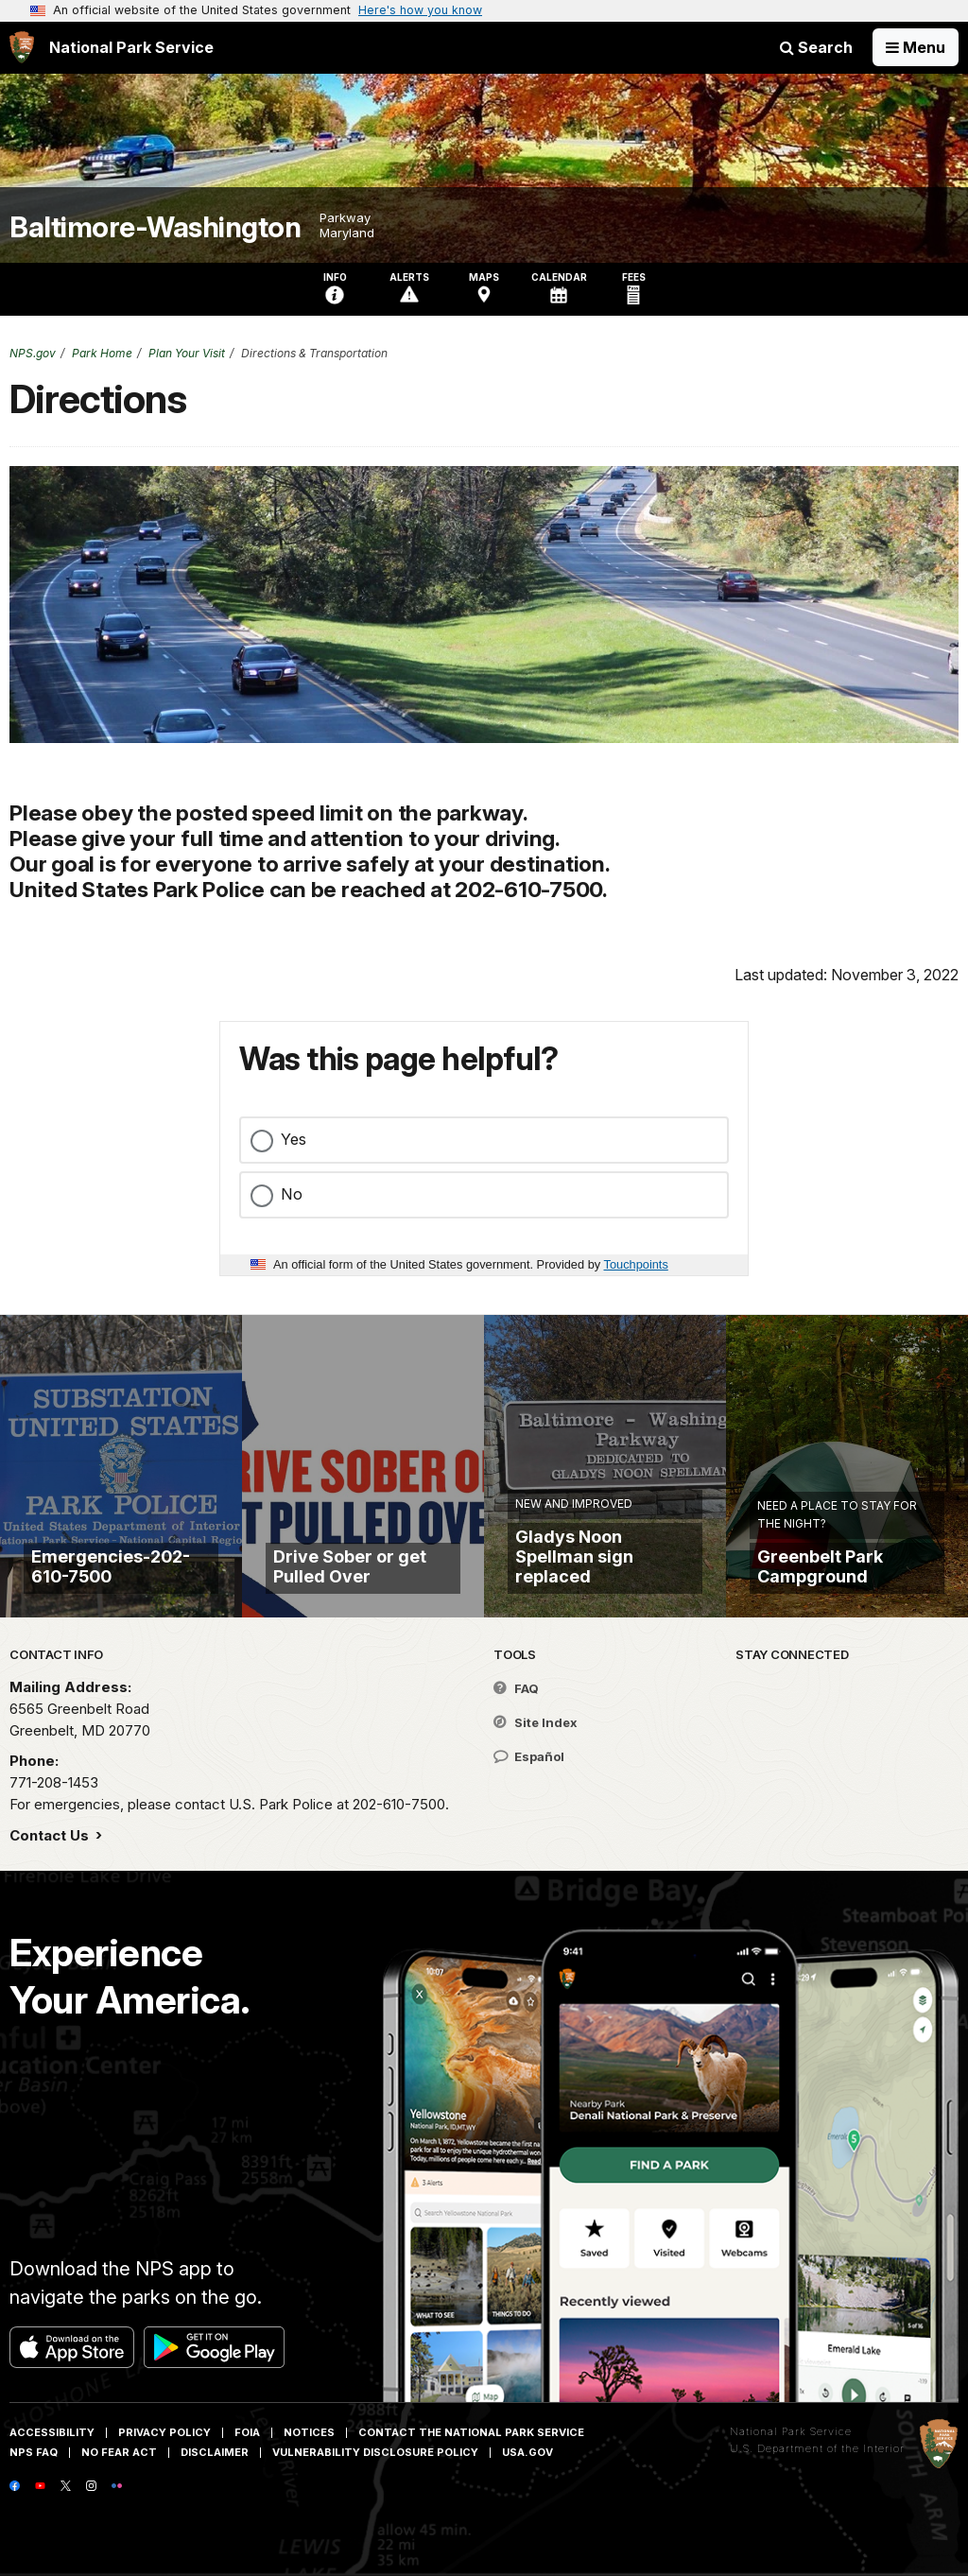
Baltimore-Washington (155, 227)
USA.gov (527, 2452)
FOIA (247, 2432)
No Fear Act (119, 2452)
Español (528, 1756)
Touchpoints (636, 1264)
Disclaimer (215, 2452)
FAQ (516, 1688)
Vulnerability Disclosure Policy (375, 2452)
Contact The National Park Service (471, 2432)
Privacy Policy (164, 2432)
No (291, 1193)
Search (816, 47)
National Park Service (791, 2431)
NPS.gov (32, 353)
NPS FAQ (33, 2452)
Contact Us (51, 1835)
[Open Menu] (916, 47)
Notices (309, 2432)
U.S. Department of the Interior (817, 2448)
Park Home (102, 353)
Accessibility (52, 2432)
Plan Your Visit (186, 353)
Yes (293, 1139)
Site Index (535, 1722)
